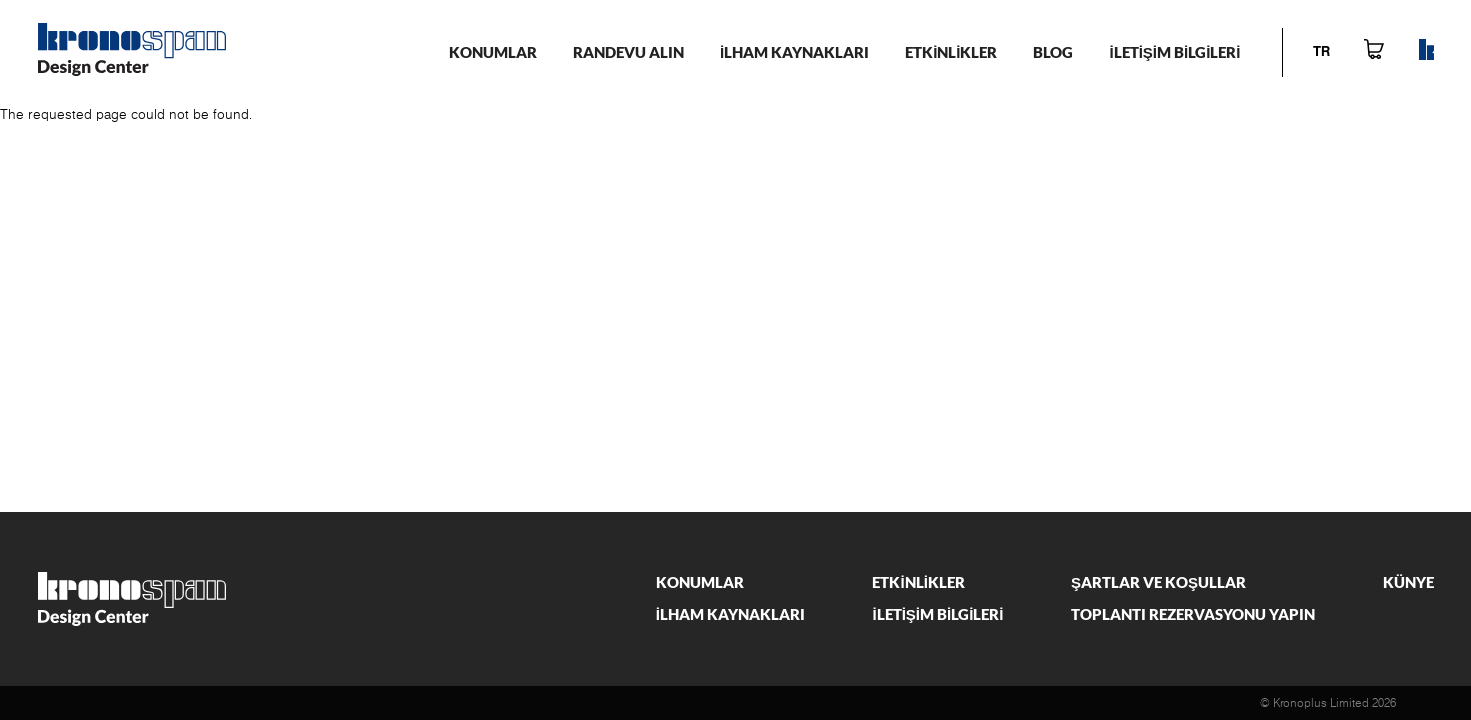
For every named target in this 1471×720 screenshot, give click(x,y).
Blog (1053, 52)
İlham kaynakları (794, 52)
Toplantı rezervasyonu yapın (1193, 614)
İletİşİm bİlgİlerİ (1174, 52)
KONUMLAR (493, 52)
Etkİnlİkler (951, 52)
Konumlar (700, 582)
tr (1321, 52)
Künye (1408, 582)
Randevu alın (628, 52)
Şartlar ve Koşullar (1158, 582)
